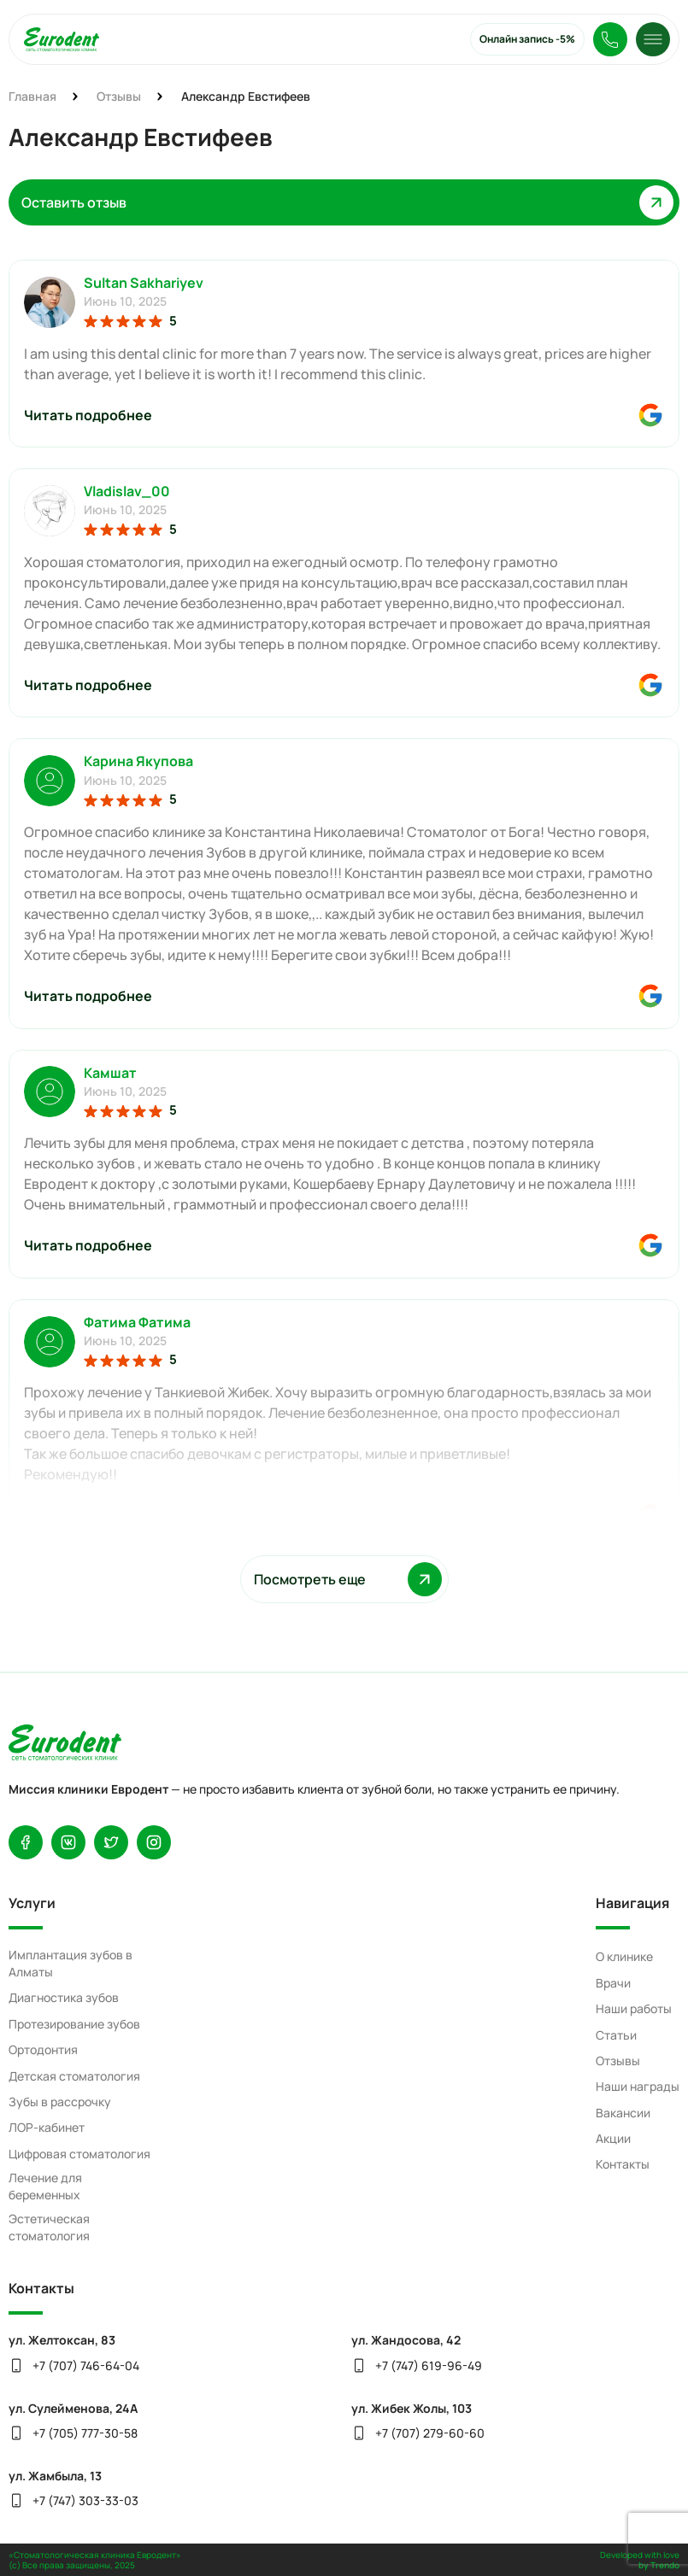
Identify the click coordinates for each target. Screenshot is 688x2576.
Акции (613, 2138)
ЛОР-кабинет (47, 2127)
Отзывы (618, 2060)
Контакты (623, 2164)
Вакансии (623, 2113)
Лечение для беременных (45, 2186)
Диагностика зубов (64, 1997)
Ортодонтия (43, 2049)
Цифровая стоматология (79, 2154)
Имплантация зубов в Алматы (70, 1963)
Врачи (613, 1983)
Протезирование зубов (74, 2024)
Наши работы (634, 2008)
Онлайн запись (527, 39)
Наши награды (637, 2086)
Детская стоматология (74, 2076)
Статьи (616, 2035)
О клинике (624, 1956)
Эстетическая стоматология (49, 2227)
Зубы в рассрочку (60, 2101)
